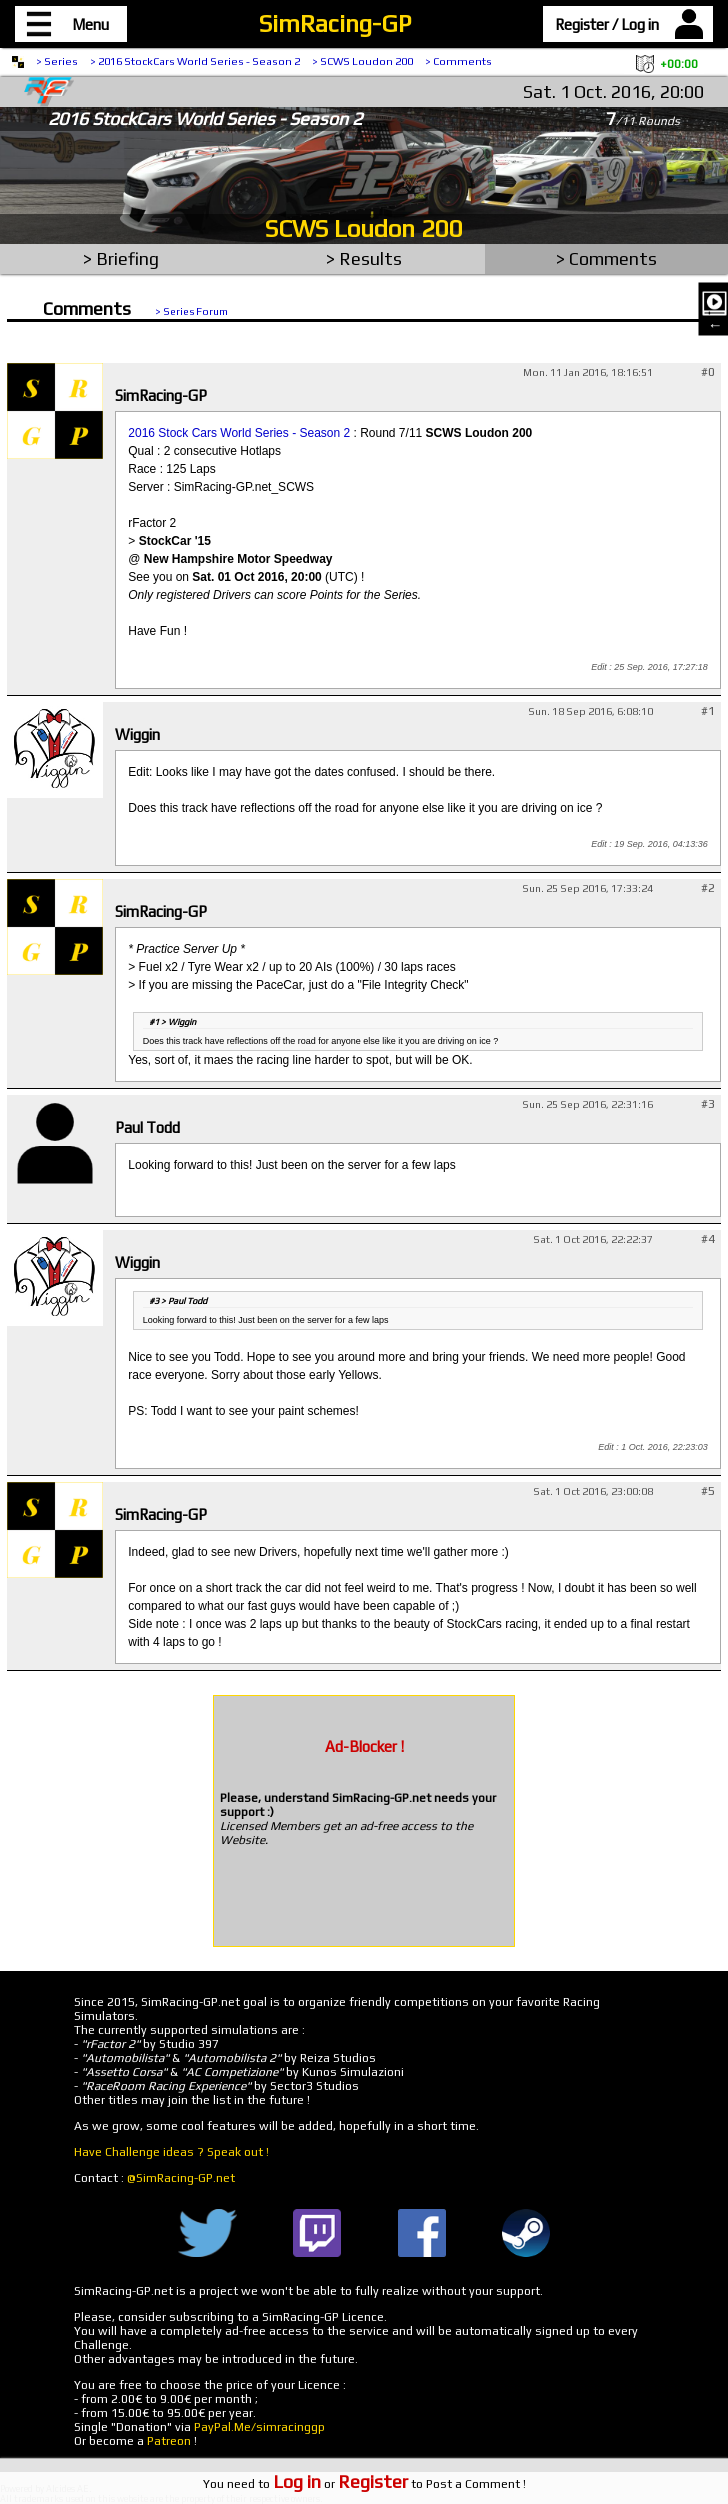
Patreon (169, 2441)
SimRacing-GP (335, 23)
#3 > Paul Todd (178, 1301)
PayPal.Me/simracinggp (259, 2427)
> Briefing (121, 258)
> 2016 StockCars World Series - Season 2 (195, 61)
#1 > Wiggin (172, 1022)
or (340, 2484)
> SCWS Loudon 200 (362, 61)
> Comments (458, 61)
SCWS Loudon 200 (364, 228)
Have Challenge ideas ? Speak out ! (171, 2152)
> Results (364, 258)
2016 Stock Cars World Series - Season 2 (239, 433)
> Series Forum (191, 311)
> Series (57, 61)
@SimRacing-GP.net (181, 2178)
